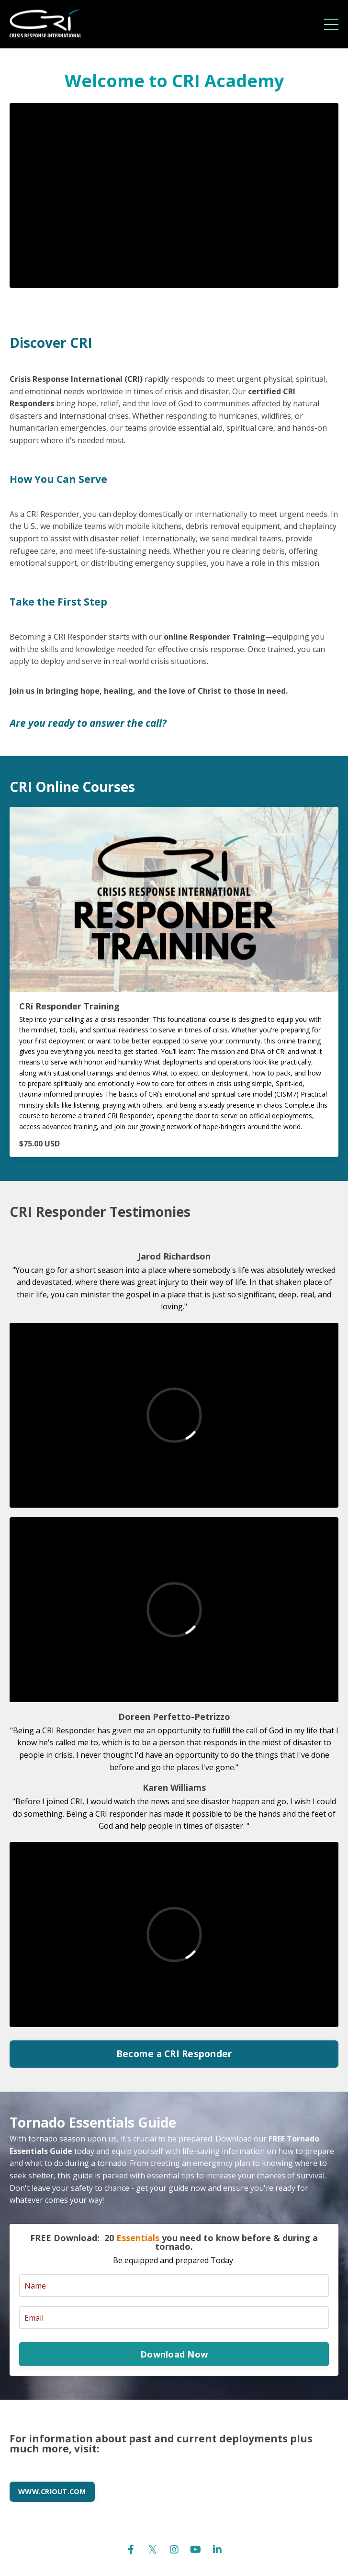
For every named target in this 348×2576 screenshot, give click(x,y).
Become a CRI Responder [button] (174, 2053)
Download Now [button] (174, 2354)
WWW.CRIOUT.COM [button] (52, 2491)
